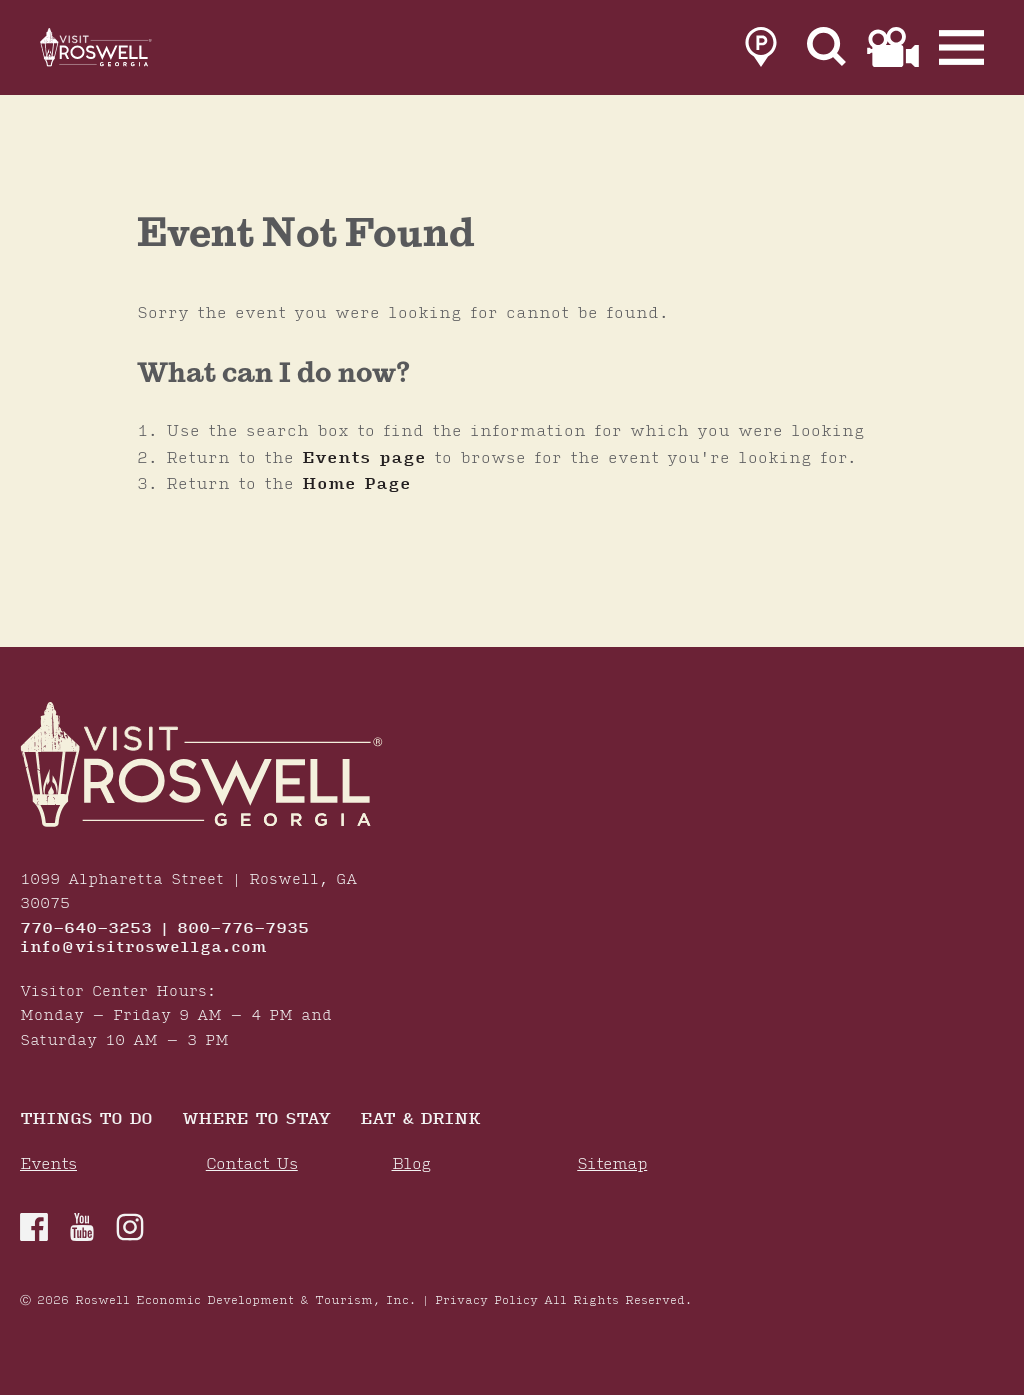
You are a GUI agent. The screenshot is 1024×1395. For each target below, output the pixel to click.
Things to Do (86, 1120)
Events (48, 1164)
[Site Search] (827, 52)
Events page (364, 458)
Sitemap (612, 1164)
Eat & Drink (420, 1120)
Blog (411, 1164)
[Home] (120, 52)
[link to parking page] (761, 52)
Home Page (356, 484)
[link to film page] (893, 52)
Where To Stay (256, 1120)
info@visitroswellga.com (143, 948)
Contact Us (252, 1164)
